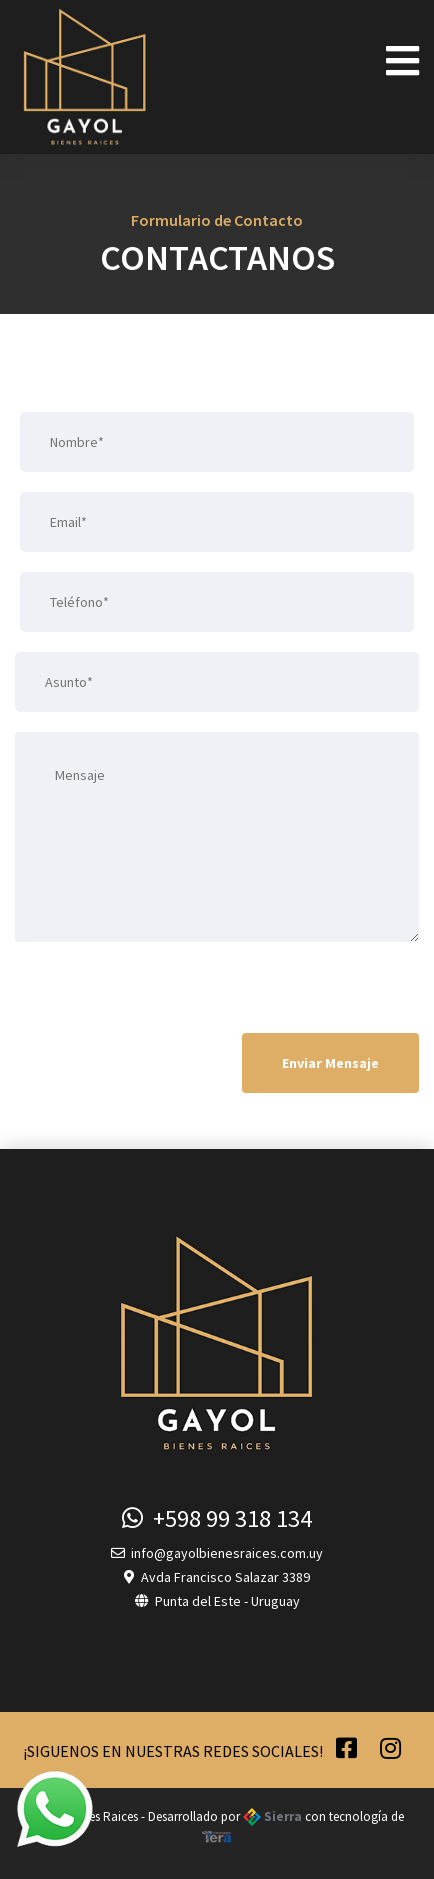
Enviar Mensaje (330, 1063)
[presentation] (167, 991)
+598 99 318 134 (217, 1518)
